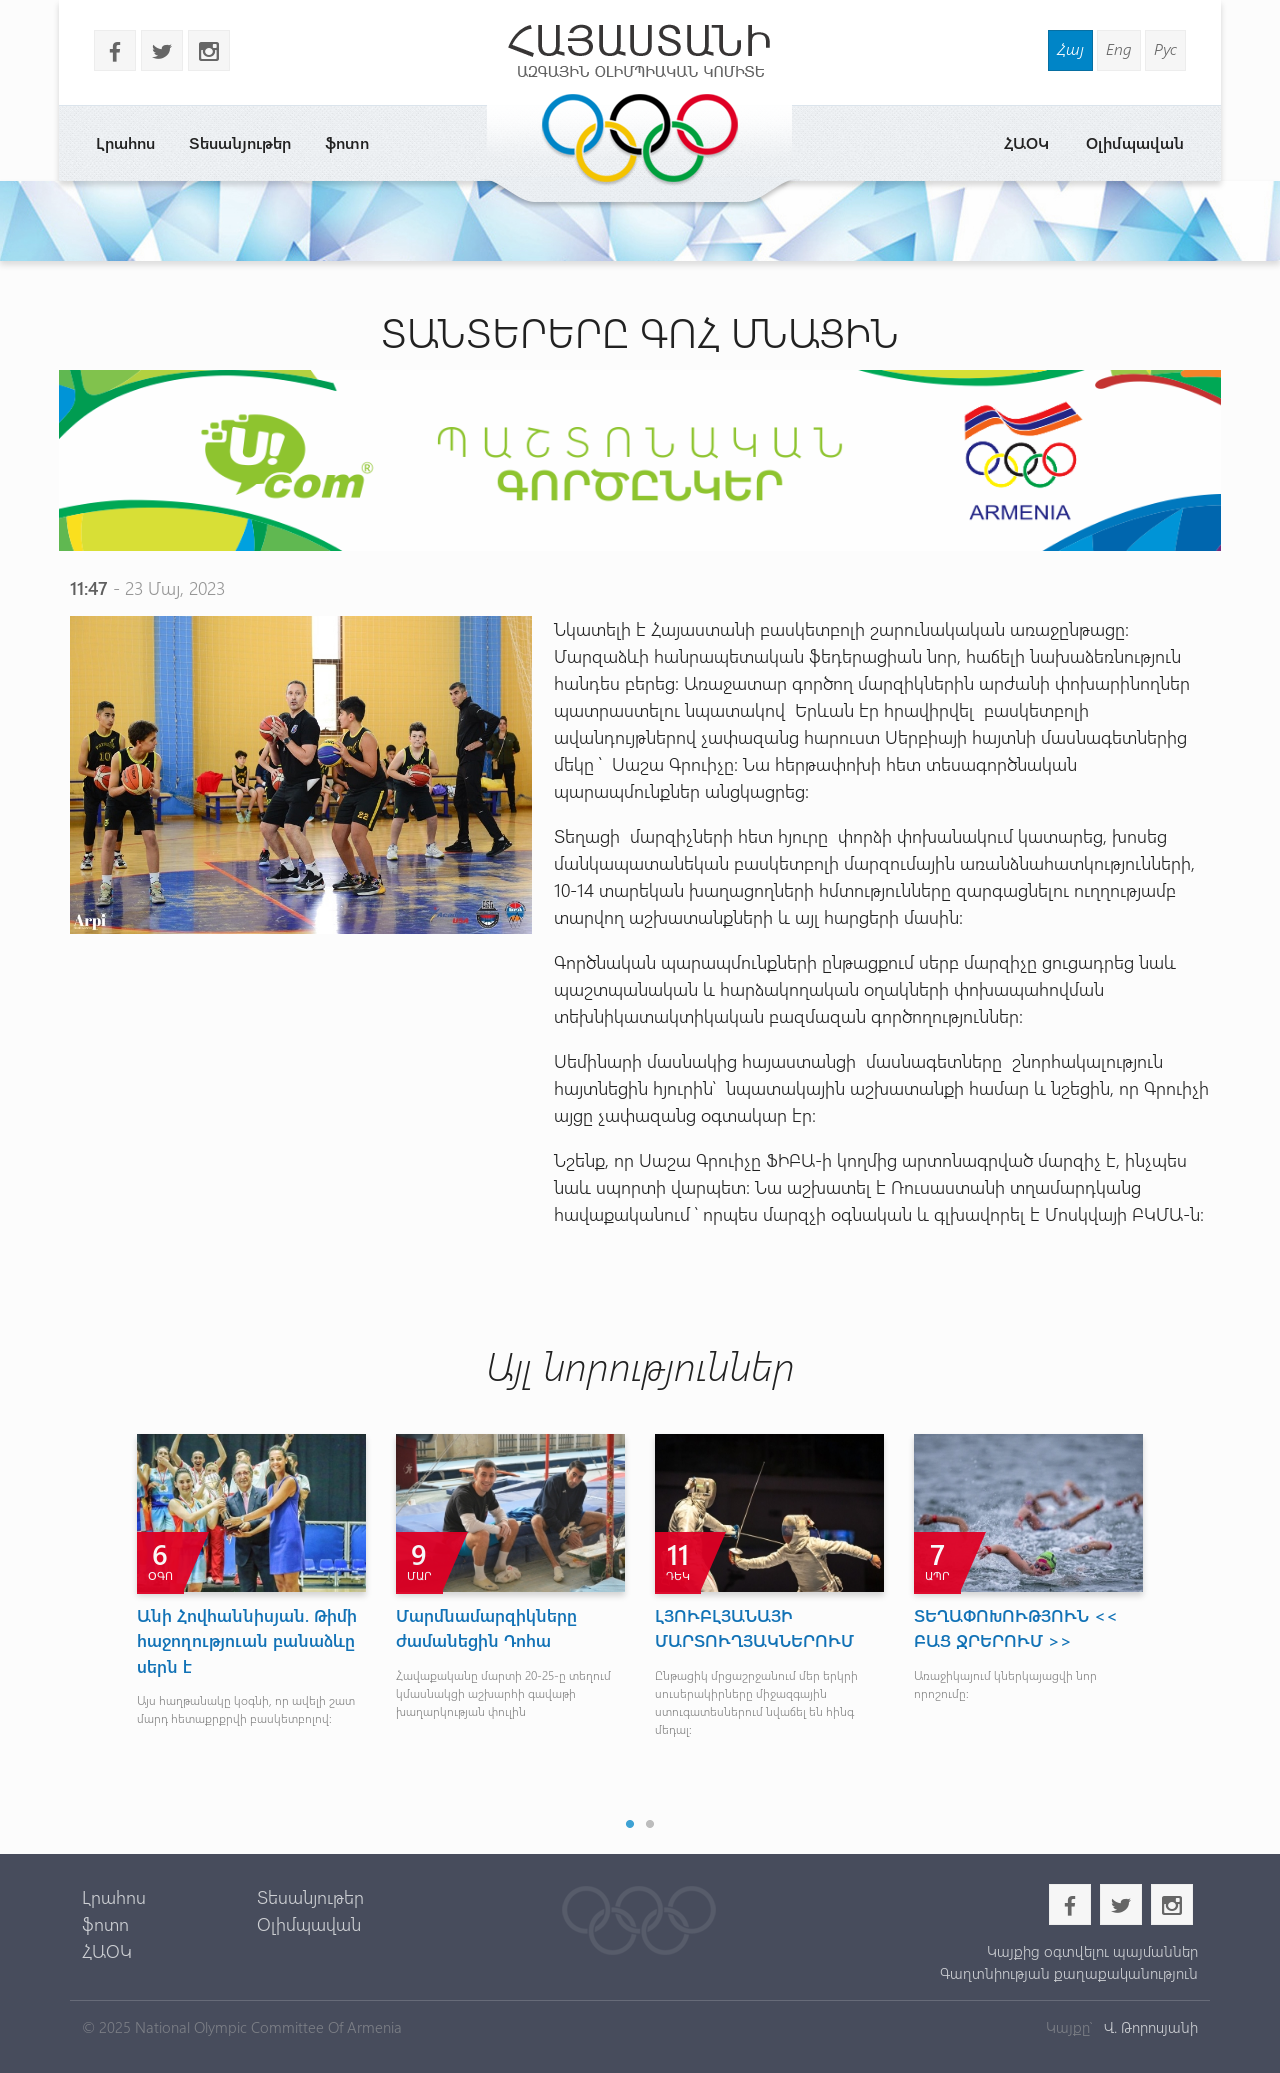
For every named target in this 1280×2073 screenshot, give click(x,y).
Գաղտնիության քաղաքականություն (1069, 1973)
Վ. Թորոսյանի (1149, 2027)
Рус (1165, 48)
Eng (1119, 48)
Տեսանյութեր (240, 142)
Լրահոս (125, 142)
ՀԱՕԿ (1026, 142)
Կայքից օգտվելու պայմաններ (1092, 1951)
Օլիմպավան (1135, 142)
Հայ (1070, 48)
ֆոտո (347, 142)
